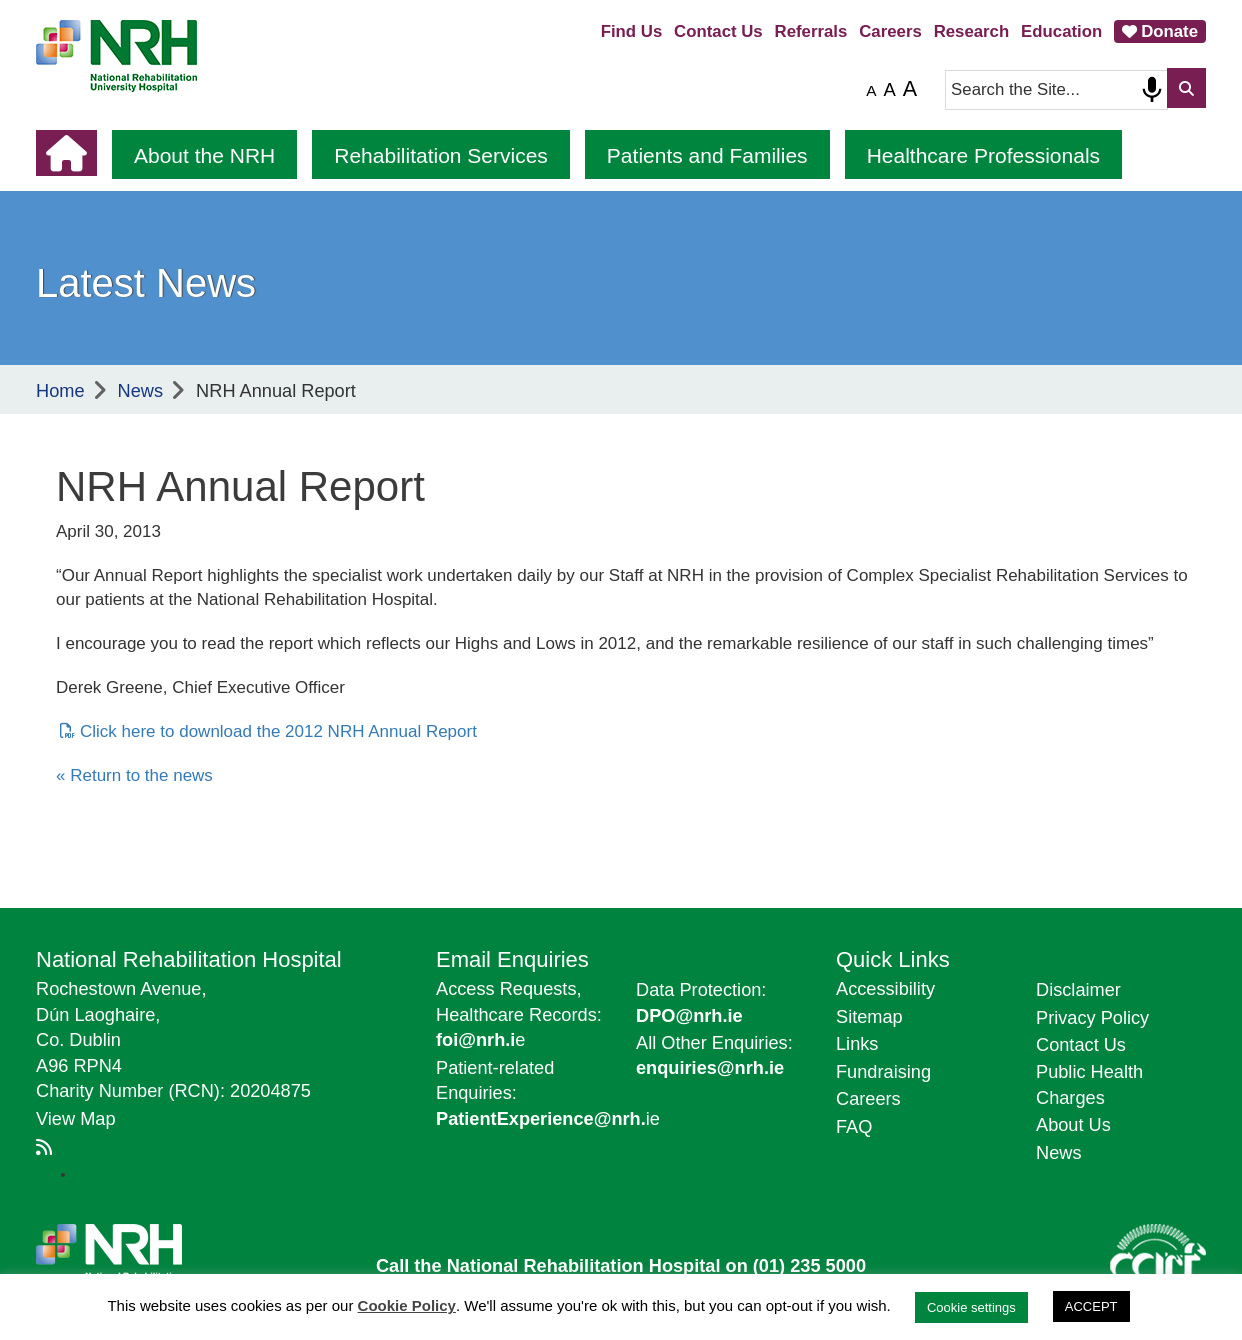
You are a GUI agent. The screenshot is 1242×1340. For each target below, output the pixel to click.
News (140, 391)
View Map (76, 1119)
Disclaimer (1078, 990)
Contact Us (718, 31)
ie (548, 1119)
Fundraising (883, 1072)
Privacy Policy (1092, 1018)
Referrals (811, 31)
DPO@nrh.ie (689, 1016)
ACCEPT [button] (1091, 1306)
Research (972, 31)
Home (60, 391)
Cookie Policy (407, 1305)
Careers (890, 31)
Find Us (632, 31)
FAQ (854, 1127)
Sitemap (869, 1017)
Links (857, 1044)
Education (1061, 31)
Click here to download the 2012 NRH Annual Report (278, 731)
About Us (1073, 1125)
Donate (1169, 31)
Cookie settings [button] (971, 1307)
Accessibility (885, 989)
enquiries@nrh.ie (710, 1068)
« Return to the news (134, 775)
